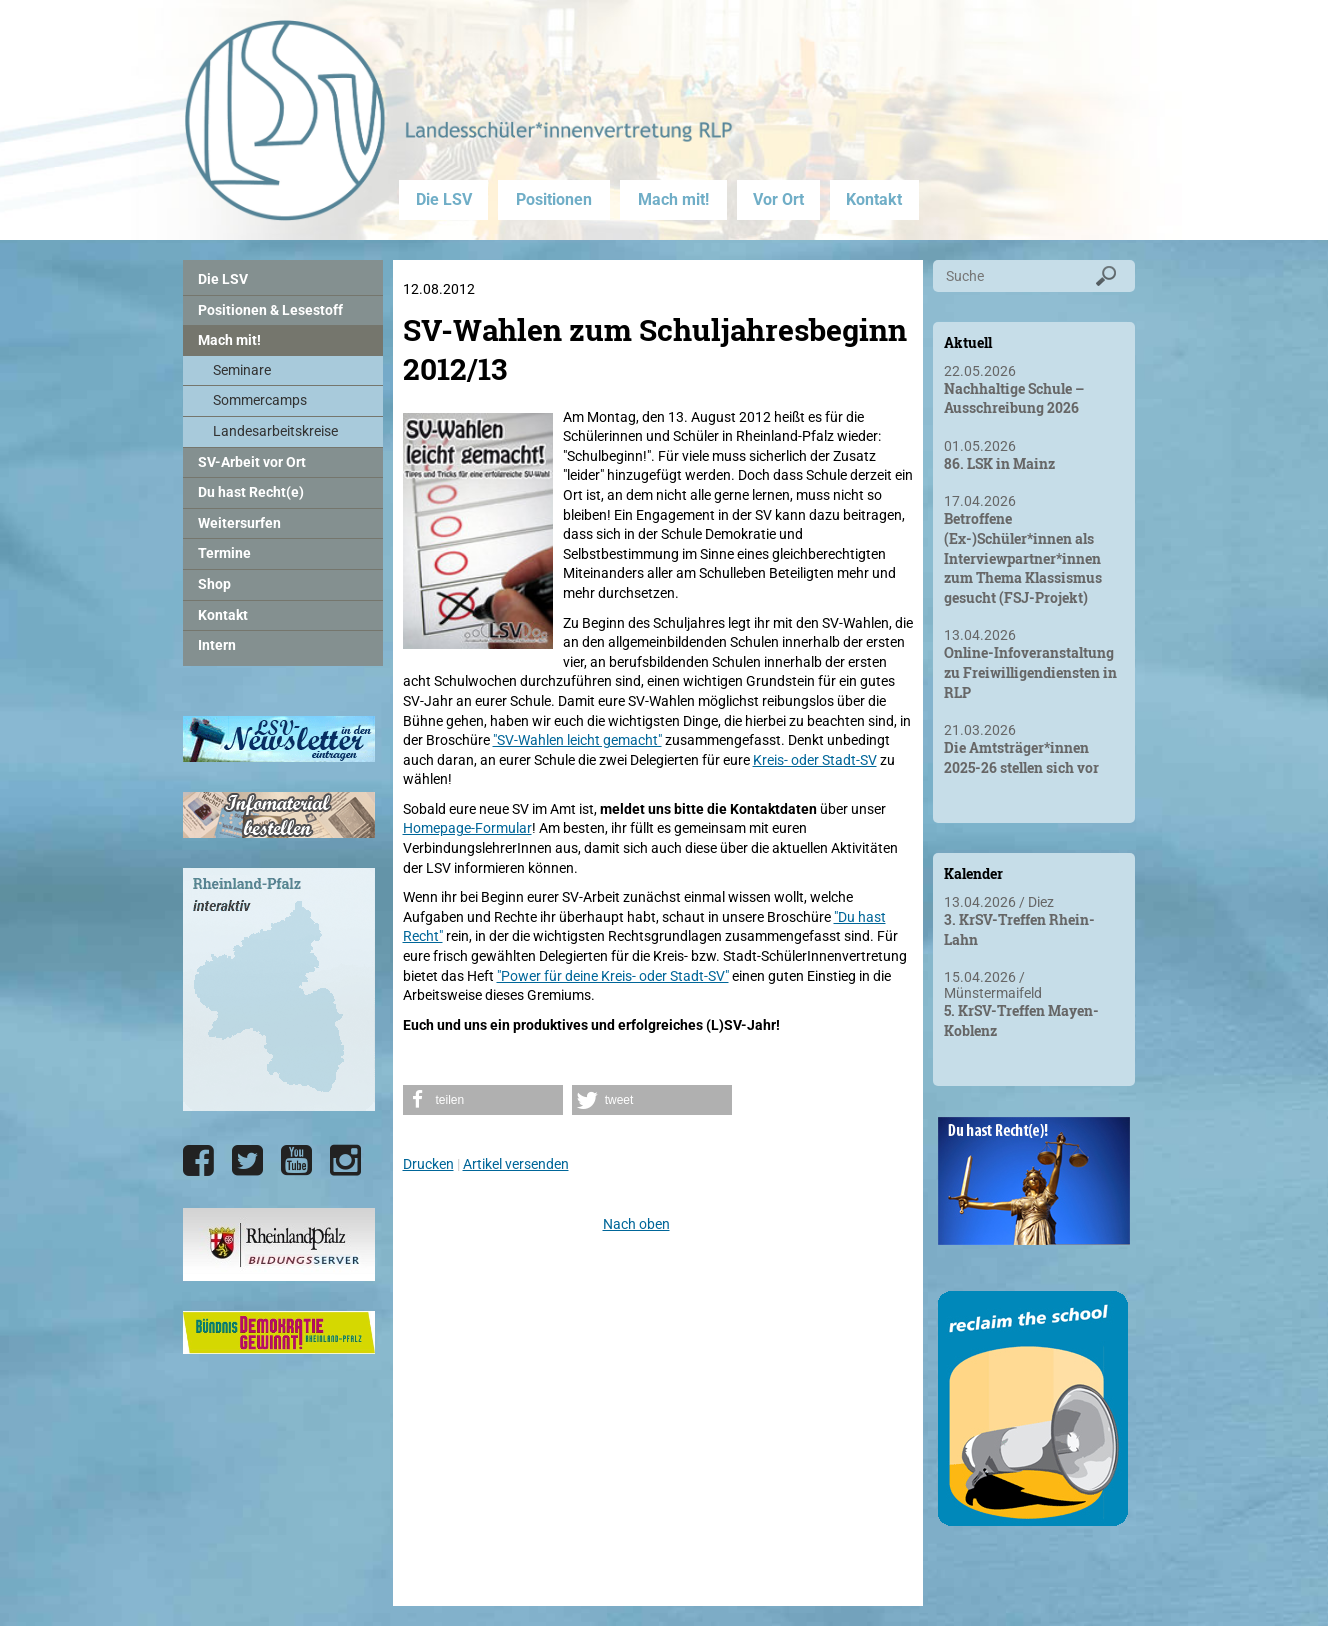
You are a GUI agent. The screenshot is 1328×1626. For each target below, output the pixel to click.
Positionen (554, 199)
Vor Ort (778, 199)
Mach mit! (673, 199)
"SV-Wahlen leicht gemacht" (577, 740)
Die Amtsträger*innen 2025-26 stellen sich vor (1021, 757)
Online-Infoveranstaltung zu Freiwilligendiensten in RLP (1030, 672)
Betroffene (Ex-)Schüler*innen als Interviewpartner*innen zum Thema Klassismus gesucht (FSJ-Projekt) (1023, 557)
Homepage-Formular (467, 828)
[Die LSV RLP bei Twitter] (247, 1161)
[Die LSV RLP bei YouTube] (296, 1161)
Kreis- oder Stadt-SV (815, 760)
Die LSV (444, 199)
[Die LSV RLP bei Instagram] (345, 1161)
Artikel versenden (516, 1164)
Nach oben (636, 1224)
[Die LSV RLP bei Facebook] (198, 1161)
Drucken (428, 1164)
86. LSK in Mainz (999, 463)
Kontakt (874, 199)
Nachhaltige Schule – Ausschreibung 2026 (1014, 398)
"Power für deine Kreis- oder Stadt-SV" (613, 976)
